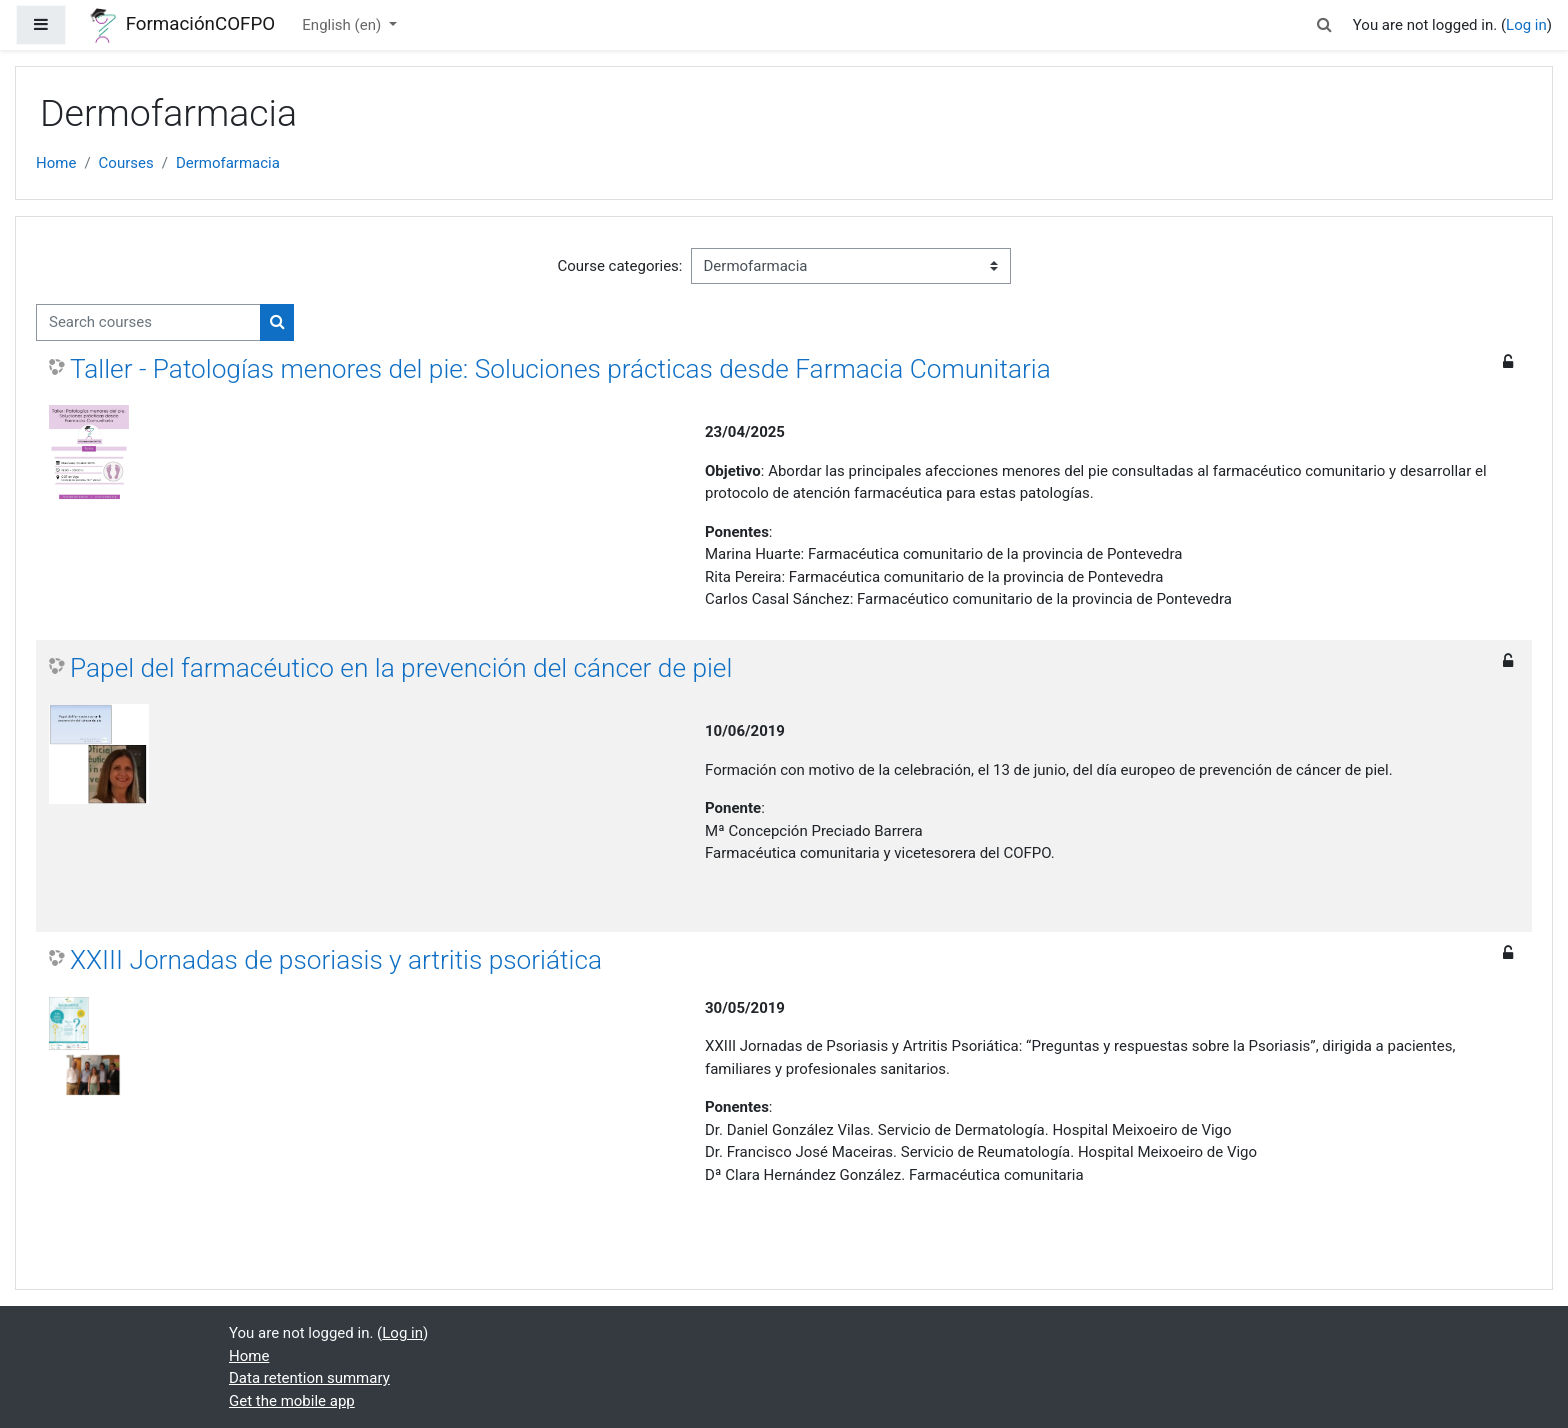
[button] (1325, 25)
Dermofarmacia (228, 163)
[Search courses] (148, 322)
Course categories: (620, 266)
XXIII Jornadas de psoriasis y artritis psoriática (336, 960)
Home (56, 163)
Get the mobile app (292, 1401)
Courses (126, 163)
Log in (1526, 25)
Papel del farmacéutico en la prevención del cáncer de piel (401, 668)
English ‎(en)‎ (343, 25)
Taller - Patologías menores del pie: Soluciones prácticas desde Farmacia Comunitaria (560, 369)
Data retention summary (309, 1378)
